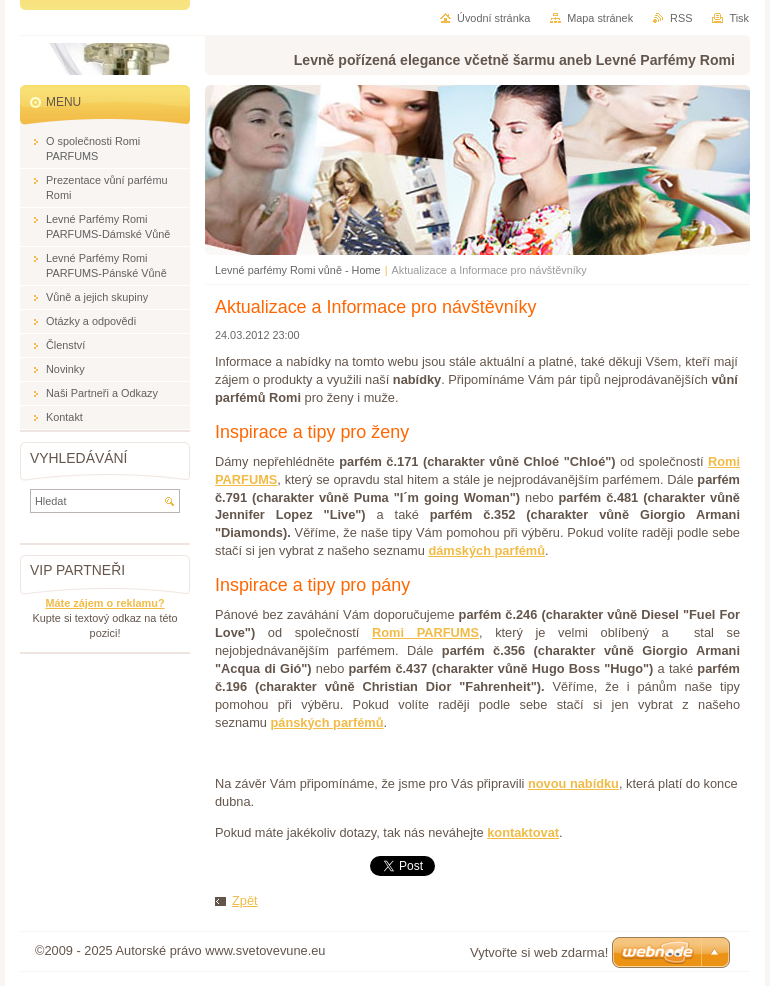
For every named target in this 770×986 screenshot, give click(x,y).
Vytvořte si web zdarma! (539, 952)
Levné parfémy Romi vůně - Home (298, 270)
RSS (681, 18)
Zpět (245, 900)
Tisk (739, 18)
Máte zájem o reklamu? (104, 603)
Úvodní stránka (493, 18)
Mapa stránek (600, 18)
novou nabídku (573, 783)
